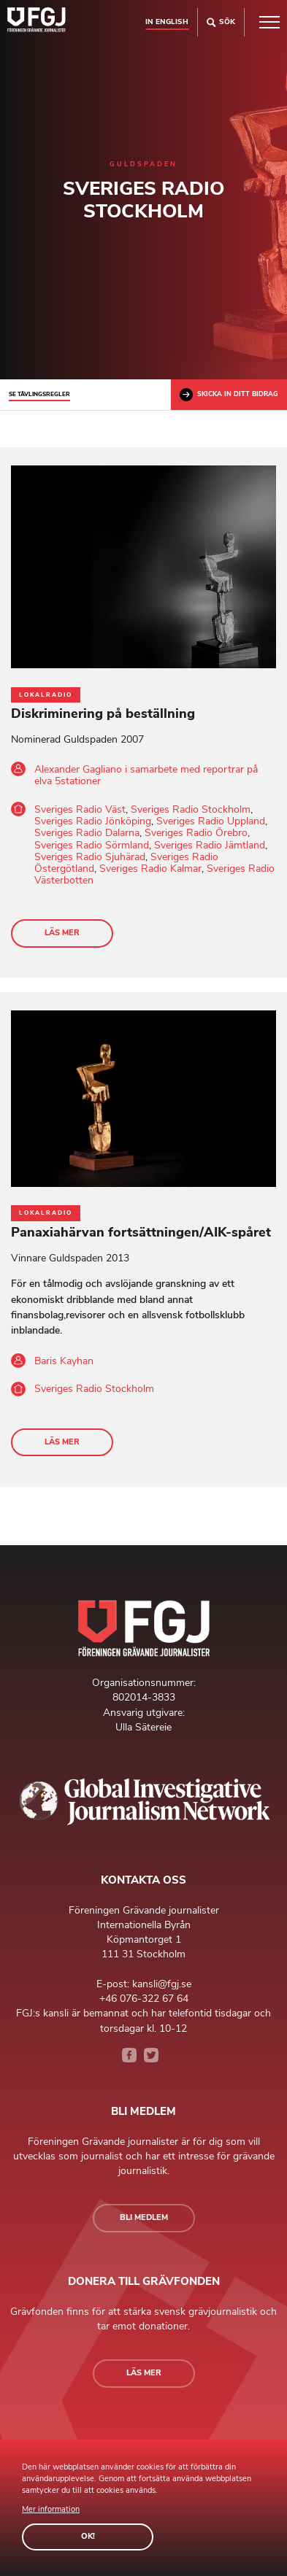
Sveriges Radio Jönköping (92, 821)
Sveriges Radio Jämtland (209, 845)
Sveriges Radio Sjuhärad (89, 857)
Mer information (51, 2509)
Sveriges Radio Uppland (210, 821)
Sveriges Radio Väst (80, 809)
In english (166, 21)
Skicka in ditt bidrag (229, 394)
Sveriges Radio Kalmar (150, 868)
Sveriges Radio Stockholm (190, 809)
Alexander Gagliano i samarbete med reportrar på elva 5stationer (146, 775)
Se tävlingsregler (39, 394)
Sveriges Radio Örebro (196, 833)
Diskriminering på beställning (103, 713)
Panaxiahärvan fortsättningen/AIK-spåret (141, 1232)
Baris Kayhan (63, 1361)
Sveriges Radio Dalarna (86, 833)
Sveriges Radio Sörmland (91, 845)
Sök (221, 22)
